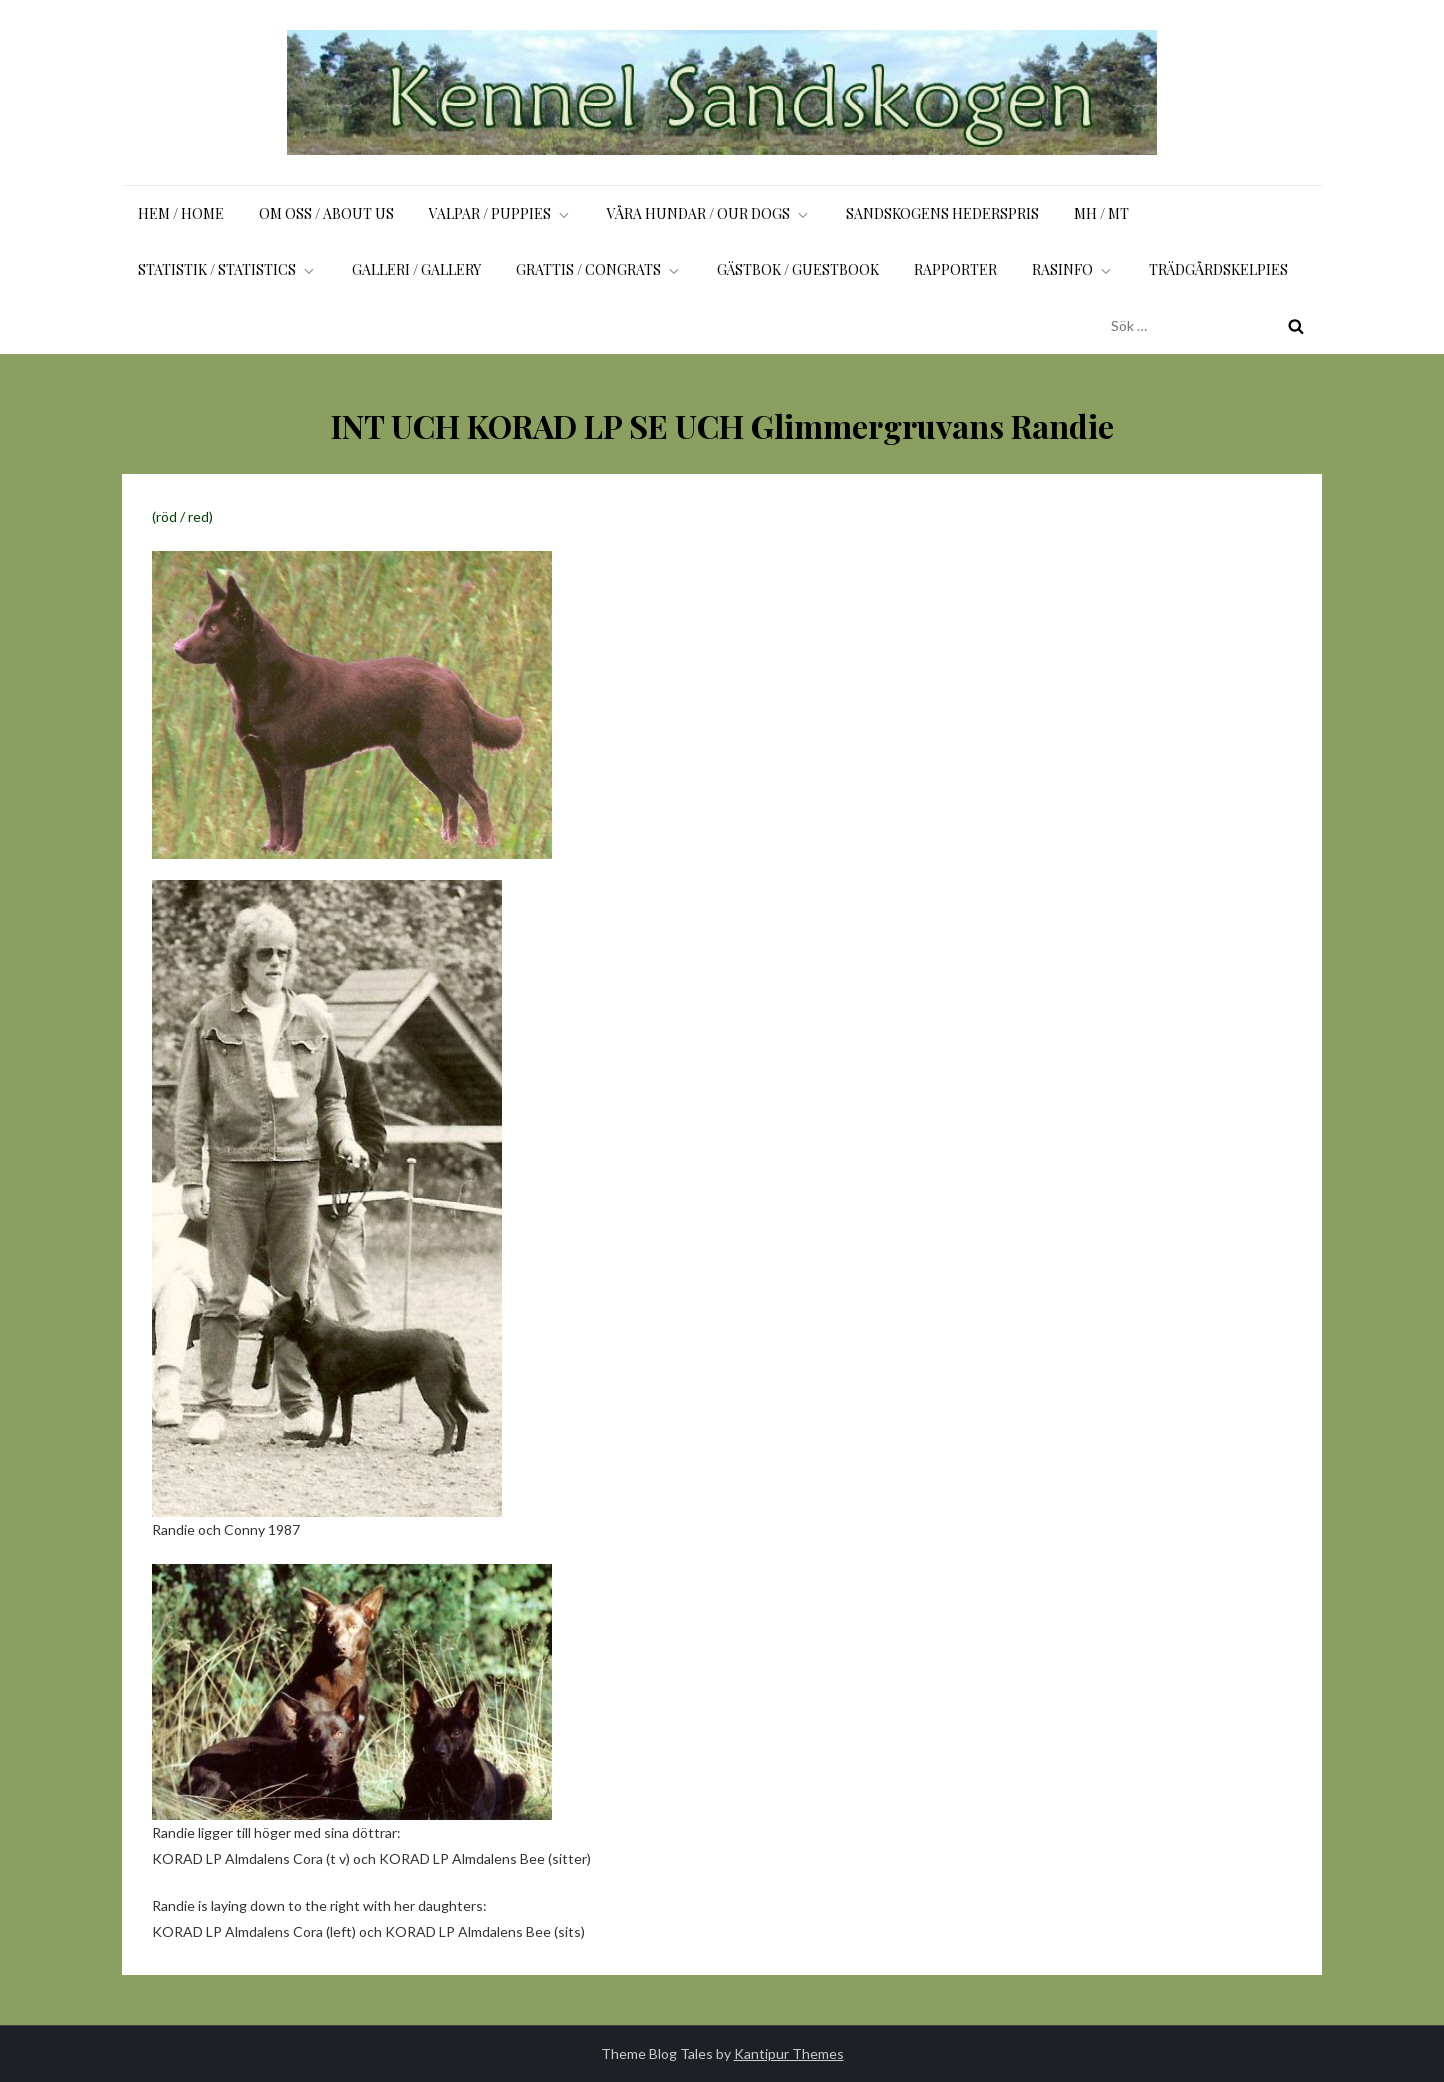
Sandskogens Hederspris (942, 213)
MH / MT (1101, 213)
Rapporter (955, 269)
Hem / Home (181, 213)
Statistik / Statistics (227, 269)
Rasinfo (1073, 269)
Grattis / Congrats (599, 269)
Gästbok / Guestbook (798, 269)
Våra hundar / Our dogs (709, 213)
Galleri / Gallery (416, 269)
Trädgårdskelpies (1218, 269)
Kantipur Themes (789, 2053)
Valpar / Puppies (500, 213)
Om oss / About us (326, 213)
